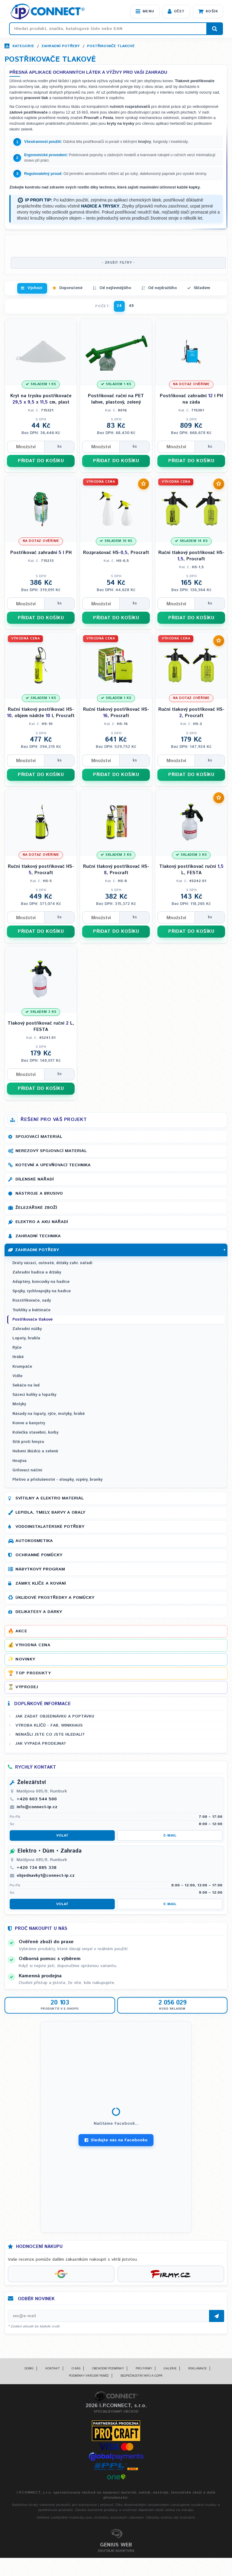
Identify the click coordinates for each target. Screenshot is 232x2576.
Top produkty (33, 1673)
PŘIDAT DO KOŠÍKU (41, 461)
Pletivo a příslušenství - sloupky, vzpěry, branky (57, 1480)
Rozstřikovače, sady (31, 1300)
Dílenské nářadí (34, 1179)
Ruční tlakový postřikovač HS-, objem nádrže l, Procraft (41, 712)
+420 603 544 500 (37, 1799)
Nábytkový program (40, 1569)
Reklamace (197, 2368)
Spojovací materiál (38, 1137)
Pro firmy (144, 2368)
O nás (76, 2368)
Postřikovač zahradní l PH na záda (191, 399)
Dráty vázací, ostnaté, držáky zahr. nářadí (52, 1263)
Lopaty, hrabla (26, 1338)
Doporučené (70, 288)
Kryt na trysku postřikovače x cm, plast (41, 399)
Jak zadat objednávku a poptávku (54, 1716)
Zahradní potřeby (60, 46)
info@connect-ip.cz (37, 1807)
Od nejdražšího (162, 288)
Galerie (170, 2368)
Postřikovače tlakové (111, 46)
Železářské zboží (36, 1208)
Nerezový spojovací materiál (51, 1151)
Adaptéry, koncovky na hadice (40, 1282)
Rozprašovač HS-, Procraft (116, 552)
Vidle (17, 1376)
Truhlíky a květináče (31, 1310)
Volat (62, 1835)
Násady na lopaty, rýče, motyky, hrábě (48, 1414)
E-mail (169, 1835)
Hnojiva (19, 1461)
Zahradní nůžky (27, 1329)
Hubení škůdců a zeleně (35, 1451)
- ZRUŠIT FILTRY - (118, 262)
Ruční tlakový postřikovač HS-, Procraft (191, 555)
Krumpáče (22, 1367)
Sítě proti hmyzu (28, 1442)
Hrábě (18, 1357)
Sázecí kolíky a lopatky (34, 1395)
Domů (29, 2368)
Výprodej (26, 1687)
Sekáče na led (26, 1385)
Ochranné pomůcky (38, 1555)
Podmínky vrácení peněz (89, 2376)
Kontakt (52, 2368)
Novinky (25, 1659)
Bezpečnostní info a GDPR (142, 2376)
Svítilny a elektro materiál (49, 1498)
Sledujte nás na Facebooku (116, 2140)
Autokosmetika (34, 1541)
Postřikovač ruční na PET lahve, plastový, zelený (116, 399)
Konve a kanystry (28, 1423)
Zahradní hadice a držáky (36, 1272)
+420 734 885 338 (36, 1868)
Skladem (202, 288)
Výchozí (34, 288)
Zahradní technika (38, 1236)
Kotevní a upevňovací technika (53, 1165)
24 (119, 306)
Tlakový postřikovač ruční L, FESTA (191, 869)
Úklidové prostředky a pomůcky (54, 1598)
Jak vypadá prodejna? (40, 1743)
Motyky (19, 1404)
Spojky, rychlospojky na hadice (41, 1291)
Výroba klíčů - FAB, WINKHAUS (49, 1725)
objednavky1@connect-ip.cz (46, 1875)
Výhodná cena (32, 1645)
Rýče (16, 1348)
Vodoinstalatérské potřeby (49, 1527)
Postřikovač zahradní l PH (41, 552)
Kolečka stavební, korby (35, 1432)
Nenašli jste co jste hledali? (50, 1734)
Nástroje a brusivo (39, 1193)
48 (131, 306)
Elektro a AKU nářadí (41, 1222)
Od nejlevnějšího (115, 288)
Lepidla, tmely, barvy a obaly (50, 1512)
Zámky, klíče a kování (40, 1583)
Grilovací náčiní (27, 1470)
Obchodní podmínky (108, 2368)
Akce (21, 1631)
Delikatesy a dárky (38, 1612)
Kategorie (23, 46)
